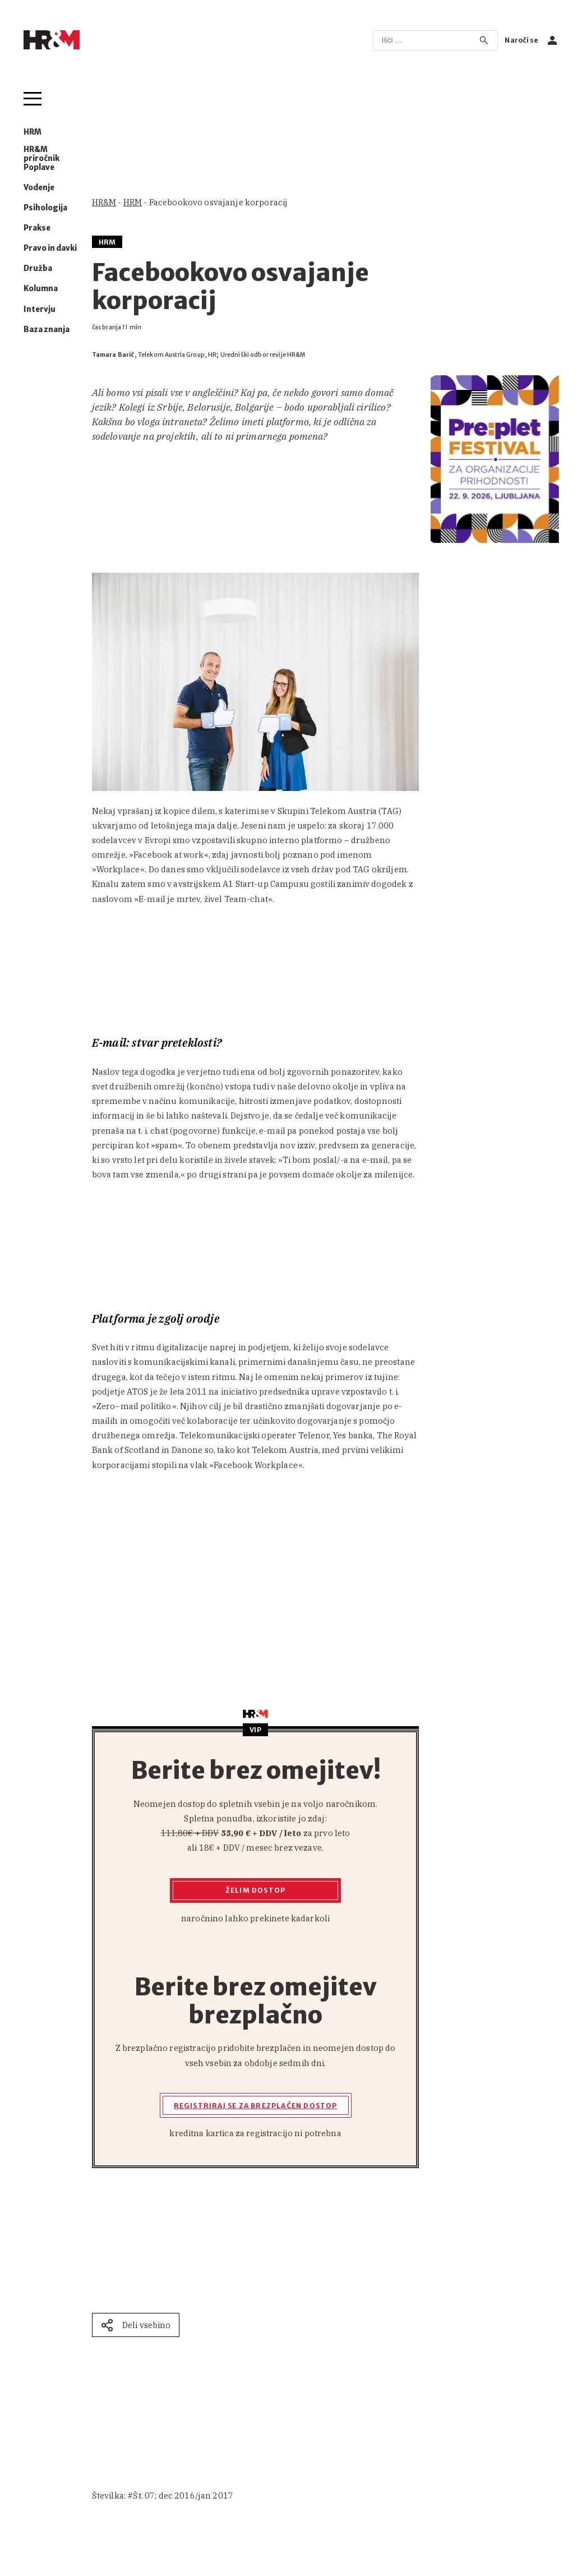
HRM (32, 132)
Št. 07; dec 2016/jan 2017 (183, 2495)
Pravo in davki (50, 248)
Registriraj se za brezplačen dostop (256, 2105)
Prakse (37, 228)
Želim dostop (255, 1890)
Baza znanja (47, 329)
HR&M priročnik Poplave (41, 158)
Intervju (40, 309)
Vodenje (39, 187)
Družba (38, 268)
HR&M (104, 202)
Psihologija (45, 208)
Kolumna (41, 288)
